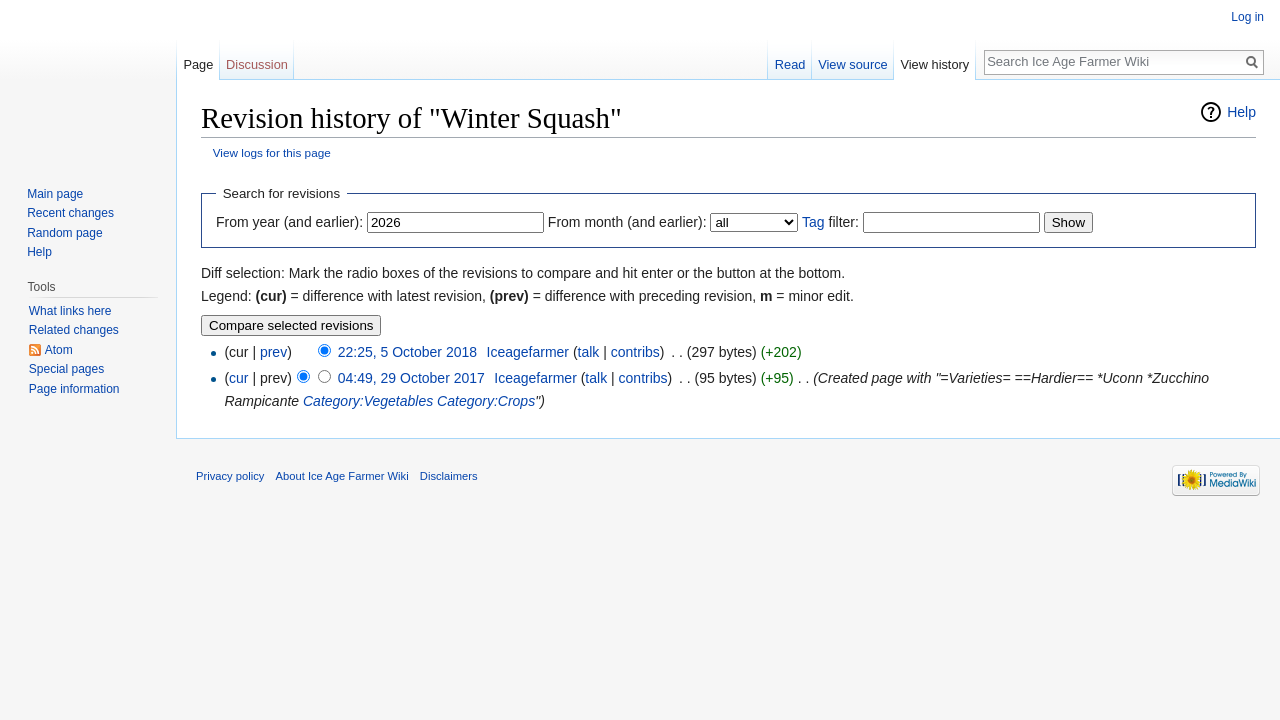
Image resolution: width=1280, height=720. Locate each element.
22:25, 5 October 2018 (407, 352)
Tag (813, 222)
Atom (59, 350)
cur (238, 378)
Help (1241, 112)
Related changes (74, 330)
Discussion (257, 64)
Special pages (66, 369)
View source (852, 64)
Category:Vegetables (368, 401)
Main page (55, 194)
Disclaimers (449, 476)
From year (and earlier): (289, 222)
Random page (64, 233)
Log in (1247, 17)
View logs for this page (272, 152)
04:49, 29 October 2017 (411, 378)
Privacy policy (230, 476)
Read (790, 64)
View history (934, 64)
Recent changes (70, 213)
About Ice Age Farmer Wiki (342, 476)
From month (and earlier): (627, 222)
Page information (74, 389)
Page (198, 64)
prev (273, 352)
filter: (830, 222)
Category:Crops (486, 401)
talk (589, 352)
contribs (635, 352)
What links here (70, 311)
